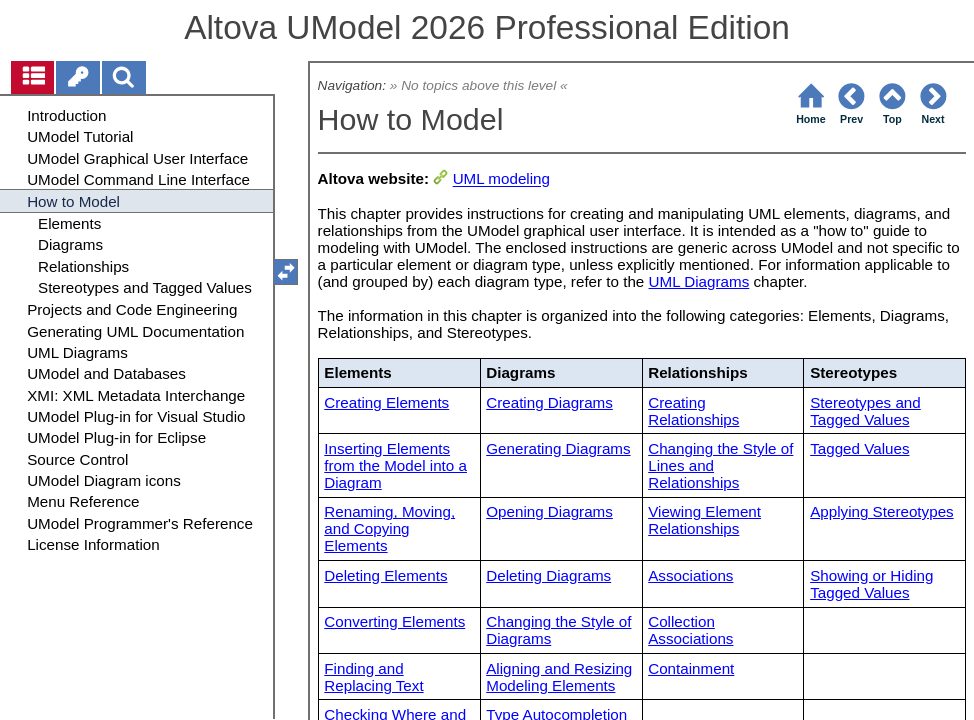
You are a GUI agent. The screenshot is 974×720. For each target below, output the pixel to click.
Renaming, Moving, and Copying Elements (389, 528)
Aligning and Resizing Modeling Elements (559, 677)
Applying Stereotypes (882, 511)
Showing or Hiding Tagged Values (871, 584)
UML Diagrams (699, 281)
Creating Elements (386, 402)
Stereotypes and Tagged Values (865, 411)
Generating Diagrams (558, 448)
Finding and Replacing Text (373, 677)
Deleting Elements (385, 575)
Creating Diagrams (549, 402)
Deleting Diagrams (548, 575)
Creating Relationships (693, 411)
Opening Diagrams (549, 511)
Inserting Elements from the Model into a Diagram (395, 465)
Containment (691, 668)
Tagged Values (859, 448)
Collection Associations (690, 630)
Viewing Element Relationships (704, 520)
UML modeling (501, 179)
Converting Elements (394, 621)
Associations (690, 575)
